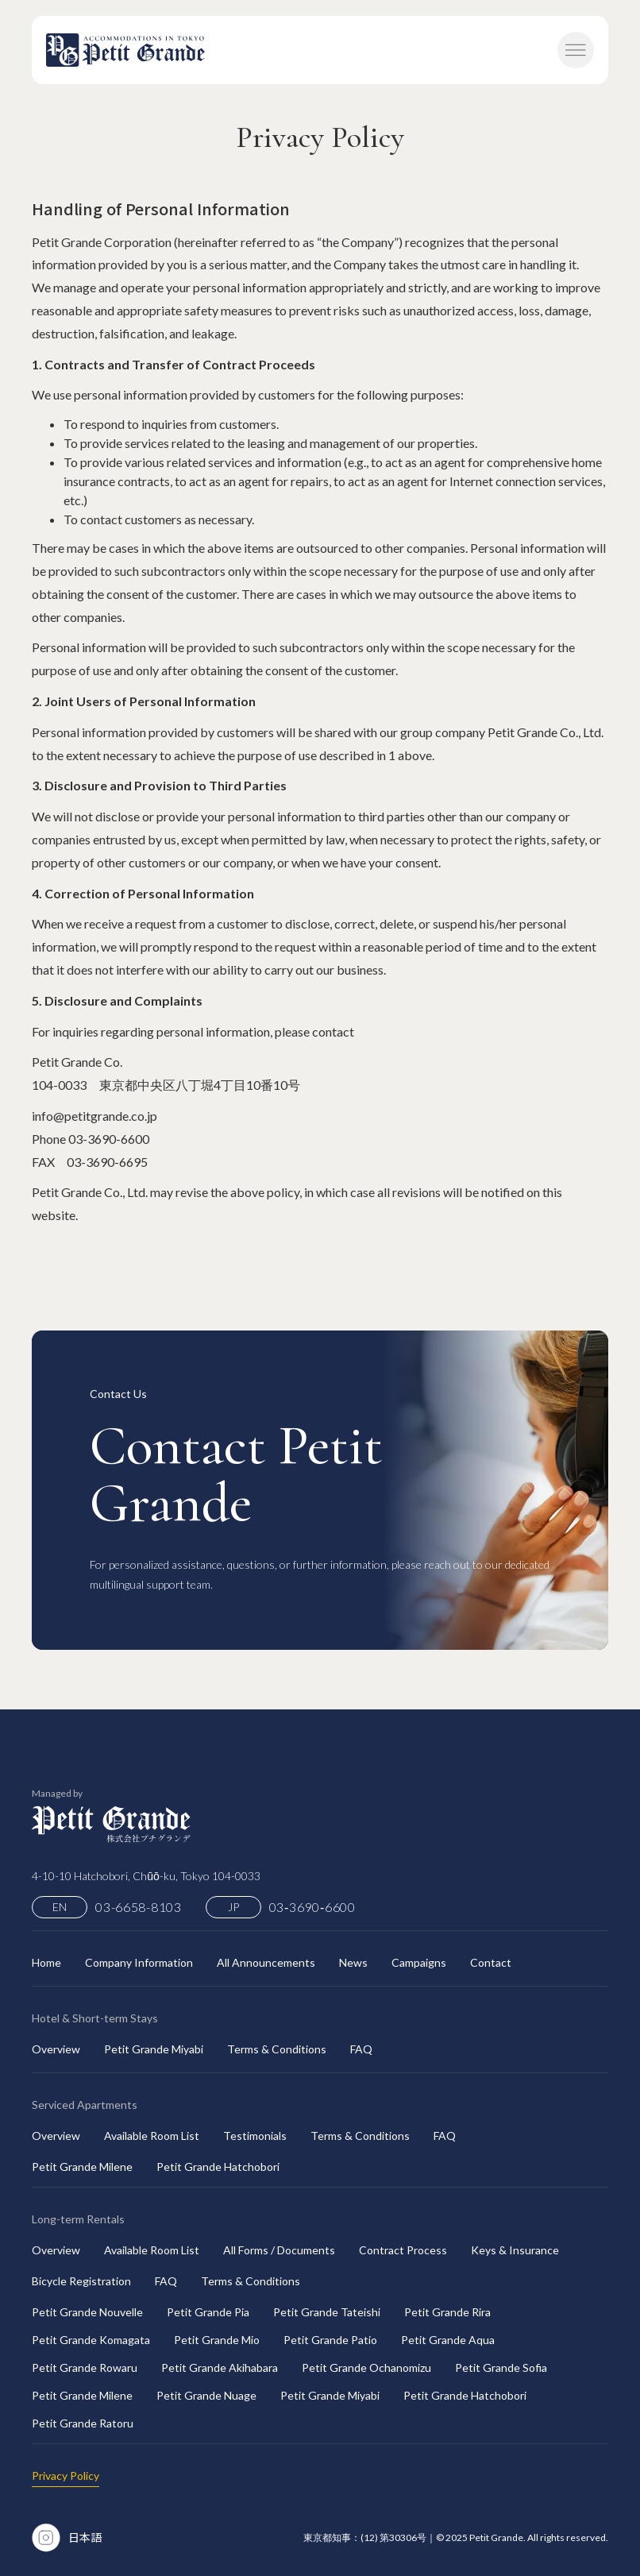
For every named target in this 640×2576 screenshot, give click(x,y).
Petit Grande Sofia (501, 2367)
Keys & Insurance (515, 2250)
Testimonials (255, 2135)
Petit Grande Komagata (91, 2339)
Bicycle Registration (81, 2281)
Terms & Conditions (276, 2049)
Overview (56, 2049)
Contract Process (403, 2250)
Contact (490, 1962)
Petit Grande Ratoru (82, 2423)
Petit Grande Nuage (206, 2395)
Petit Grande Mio (217, 2339)
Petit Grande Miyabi (153, 2049)
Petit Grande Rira (447, 2312)
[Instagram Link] (46, 2537)
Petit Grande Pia (208, 2312)
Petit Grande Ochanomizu (366, 2367)
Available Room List (151, 2135)
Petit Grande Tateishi (326, 2312)
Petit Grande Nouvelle (87, 2312)
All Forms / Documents (279, 2250)
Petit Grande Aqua (448, 2339)
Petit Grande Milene (82, 2166)
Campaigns (418, 1962)
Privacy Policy (65, 2475)
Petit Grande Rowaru (84, 2367)
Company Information (139, 1962)
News (353, 1962)
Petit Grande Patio (330, 2339)
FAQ (361, 2049)
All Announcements (266, 1962)
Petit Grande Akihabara (219, 2367)
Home (46, 1962)
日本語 (85, 2537)
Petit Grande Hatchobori (218, 2166)
